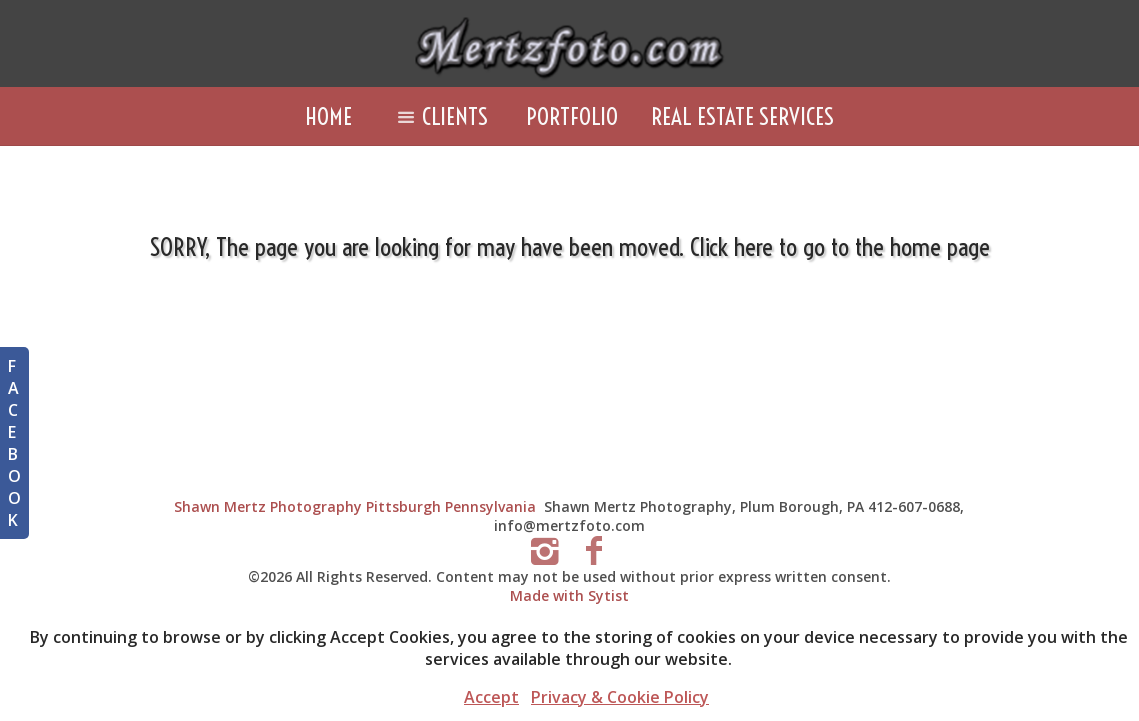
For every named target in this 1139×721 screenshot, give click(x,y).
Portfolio (572, 116)
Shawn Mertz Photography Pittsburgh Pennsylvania (355, 506)
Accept (491, 697)
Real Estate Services (742, 116)
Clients (439, 116)
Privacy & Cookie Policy (620, 697)
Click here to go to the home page (840, 246)
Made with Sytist (569, 595)
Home (328, 116)
